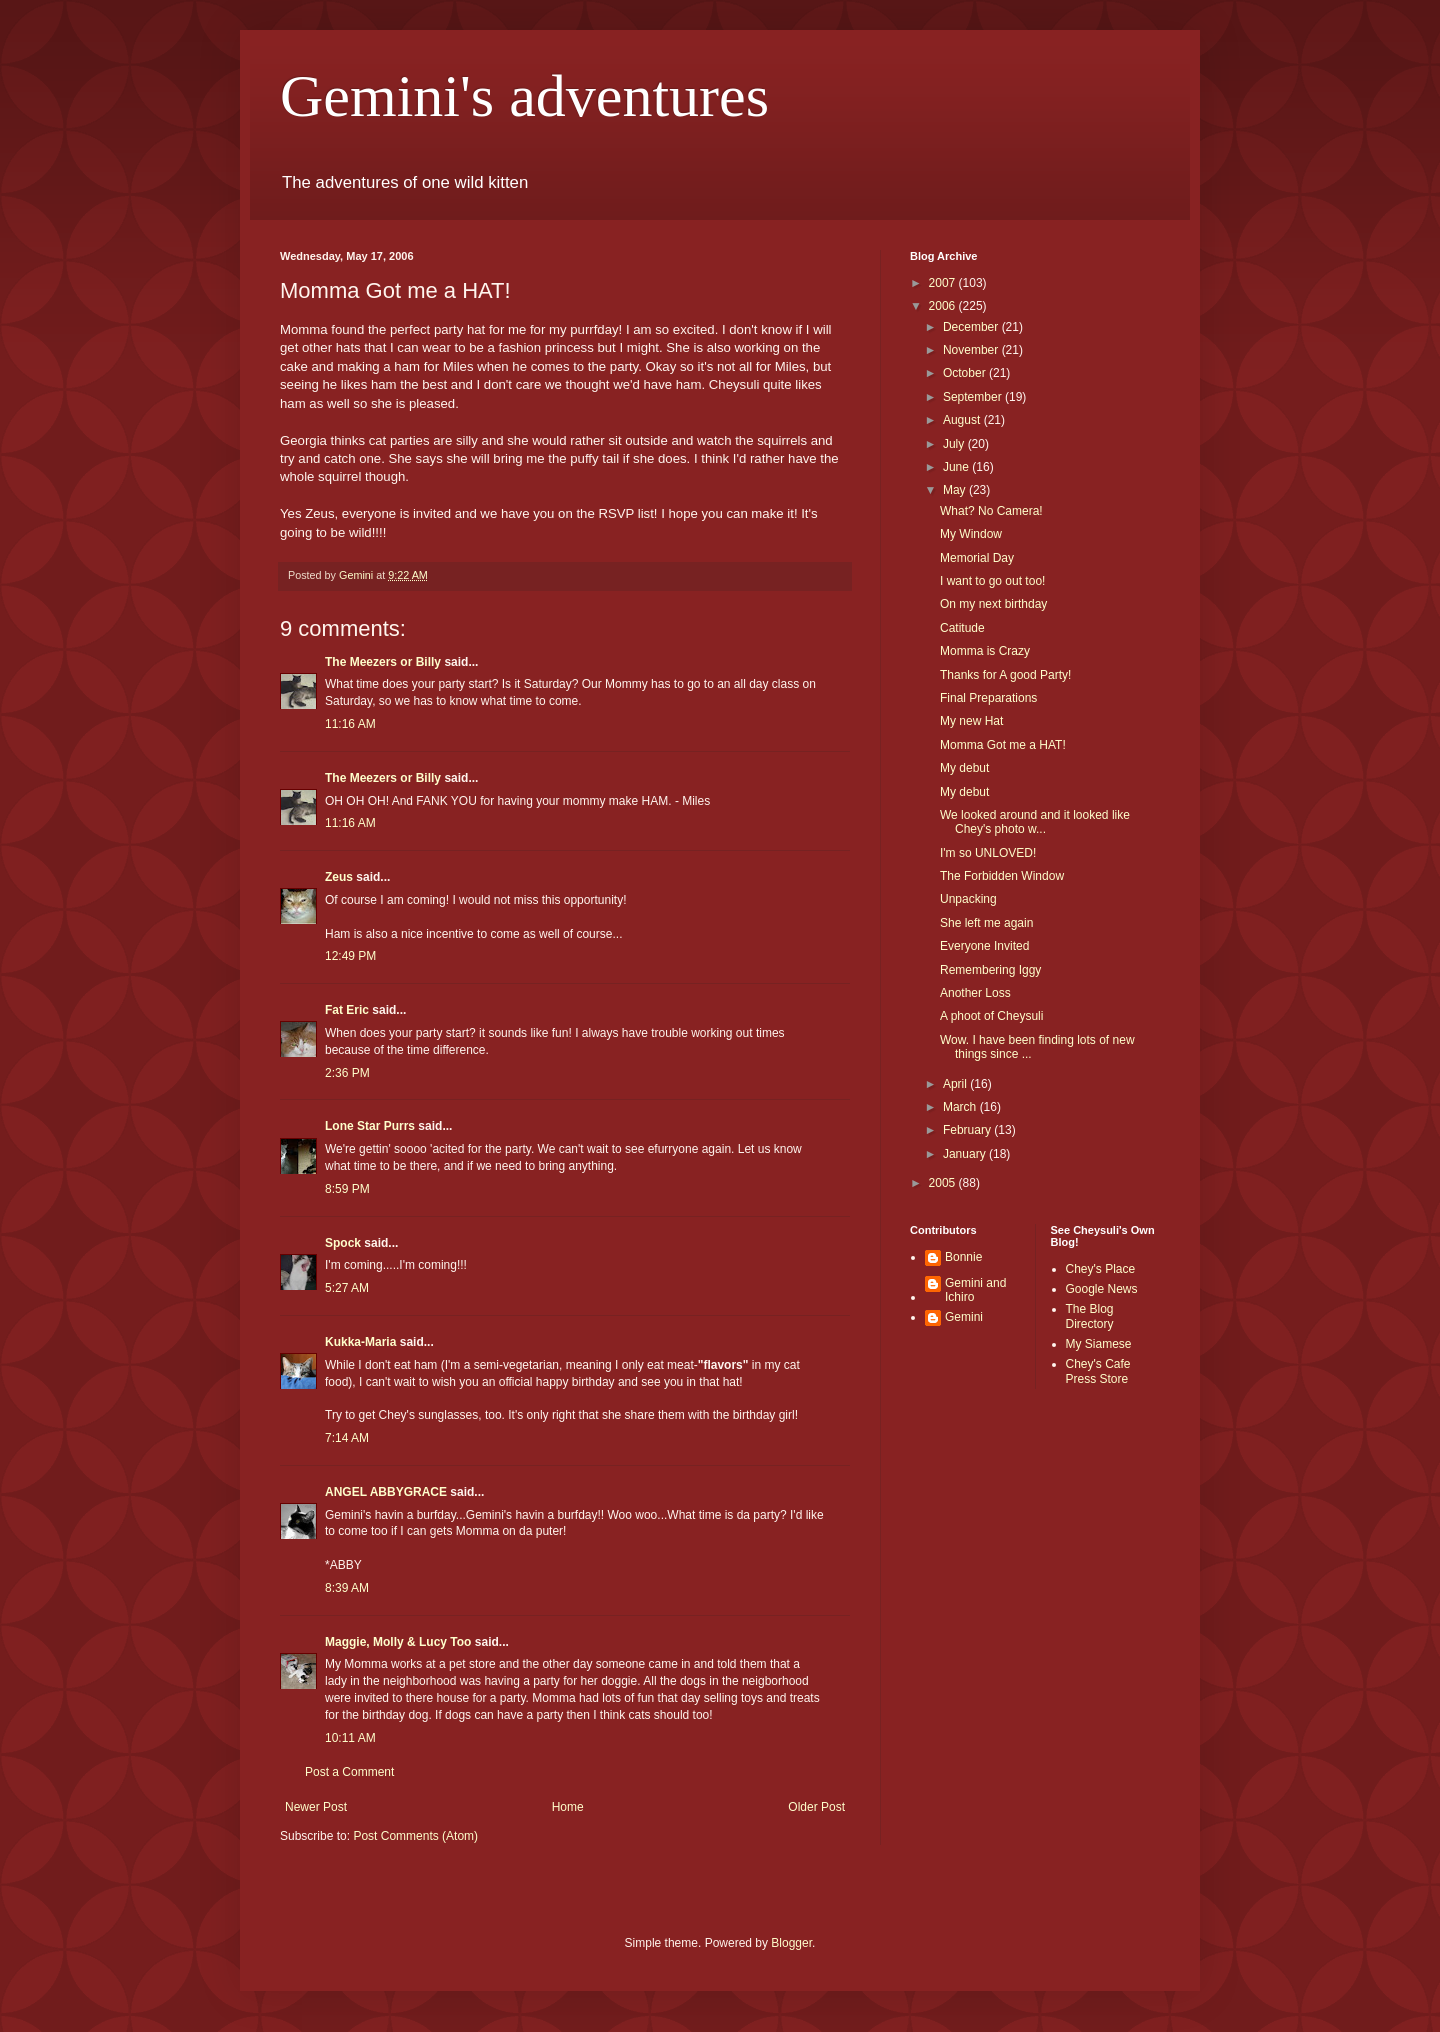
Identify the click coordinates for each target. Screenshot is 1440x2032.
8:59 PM (347, 1189)
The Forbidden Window (1002, 876)
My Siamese (1099, 1344)
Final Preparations (988, 698)
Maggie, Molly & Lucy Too (398, 1642)
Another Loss (975, 993)
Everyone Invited (984, 946)
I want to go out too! (992, 581)
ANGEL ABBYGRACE (386, 1492)
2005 (944, 1183)
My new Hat (971, 721)
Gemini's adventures (524, 96)
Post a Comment (349, 1772)
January (966, 1154)
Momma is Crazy (985, 651)
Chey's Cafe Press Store (1098, 1371)
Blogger (791, 1943)
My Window (971, 534)
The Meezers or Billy (383, 662)
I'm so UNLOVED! (988, 853)
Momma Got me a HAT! (1003, 745)
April (956, 1084)
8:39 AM (347, 1588)
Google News (1102, 1289)
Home (568, 1807)
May (956, 490)
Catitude (962, 628)
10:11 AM (350, 1738)
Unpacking (968, 899)
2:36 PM (347, 1073)
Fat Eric (347, 1010)
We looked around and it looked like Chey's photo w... (1035, 822)
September (974, 397)
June (957, 467)
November (972, 350)
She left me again (986, 923)
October (966, 373)
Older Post (816, 1807)
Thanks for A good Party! (1005, 675)
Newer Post (316, 1807)
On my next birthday (993, 604)
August (963, 420)
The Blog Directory (1090, 1316)
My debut (964, 768)
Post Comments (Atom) (415, 1836)
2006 (944, 306)
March (961, 1107)
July (955, 444)
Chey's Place (1101, 1269)
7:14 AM (347, 1438)
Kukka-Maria (360, 1342)
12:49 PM (350, 956)
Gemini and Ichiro (975, 1290)
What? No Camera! (991, 511)
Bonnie (963, 1257)
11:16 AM (350, 724)
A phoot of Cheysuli (991, 1016)
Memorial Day (977, 558)
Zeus (339, 877)
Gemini (964, 1317)
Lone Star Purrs (370, 1126)
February (968, 1130)
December (972, 327)
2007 (944, 283)
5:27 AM (347, 1288)
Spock (343, 1243)
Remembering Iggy (990, 970)
